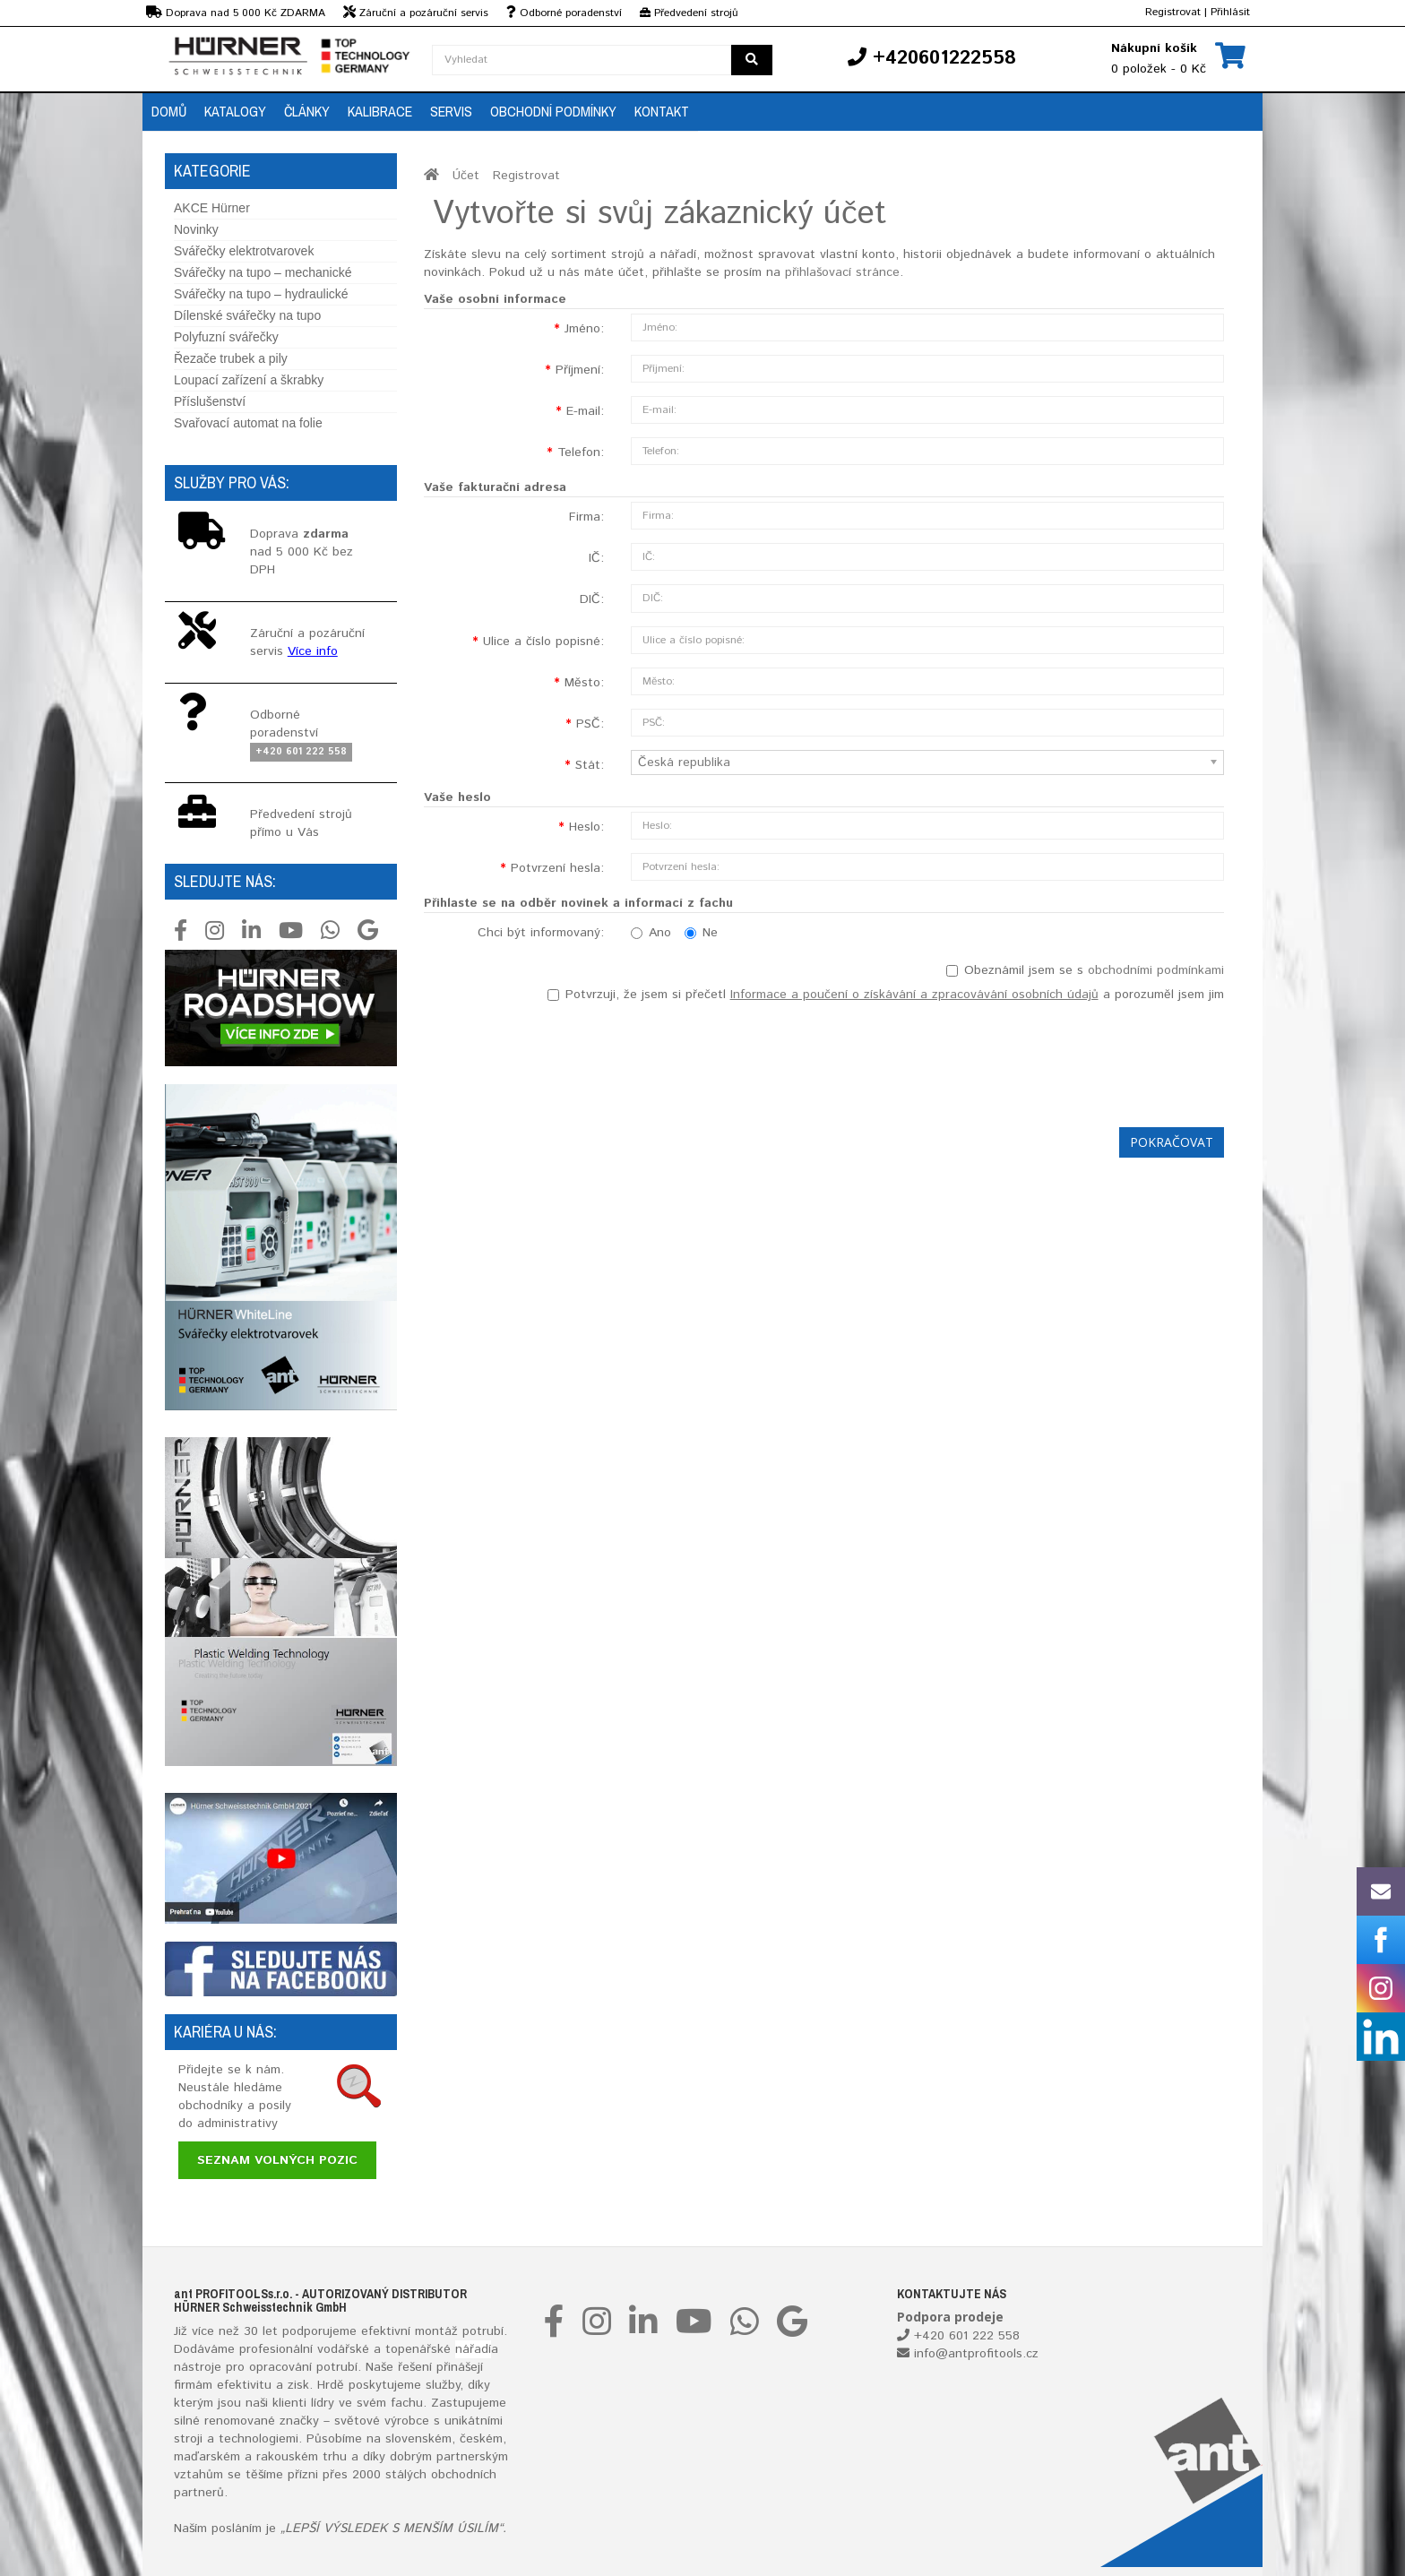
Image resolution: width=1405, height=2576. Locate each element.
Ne (701, 933)
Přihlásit (1230, 12)
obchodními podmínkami (1156, 970)
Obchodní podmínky (553, 111)
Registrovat (1173, 12)
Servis (451, 111)
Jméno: (584, 329)
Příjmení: (580, 370)
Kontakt (661, 111)
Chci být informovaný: (541, 933)
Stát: (589, 765)
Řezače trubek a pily (231, 358)
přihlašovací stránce (842, 272)
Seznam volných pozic (277, 2160)
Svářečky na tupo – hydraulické (261, 294)
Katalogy (235, 111)
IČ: (596, 558)
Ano (651, 933)
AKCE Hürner (212, 208)
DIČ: (592, 599)
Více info (313, 651)
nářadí (473, 2349)
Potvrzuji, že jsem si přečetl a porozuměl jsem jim (885, 995)
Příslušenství (210, 401)
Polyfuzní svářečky (226, 337)
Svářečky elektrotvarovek (244, 251)
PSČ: (590, 724)
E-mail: (585, 411)
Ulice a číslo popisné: (543, 641)
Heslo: (586, 827)
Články (307, 111)
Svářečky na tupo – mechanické (262, 272)
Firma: (586, 517)
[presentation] (1088, 1061)
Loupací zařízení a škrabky (248, 380)
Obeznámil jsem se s (1085, 970)
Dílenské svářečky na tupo (247, 315)
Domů (168, 111)
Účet (466, 176)
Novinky (196, 229)
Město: (584, 683)
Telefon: (580, 452)
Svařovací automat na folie (248, 423)
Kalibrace (380, 111)
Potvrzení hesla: (557, 868)
